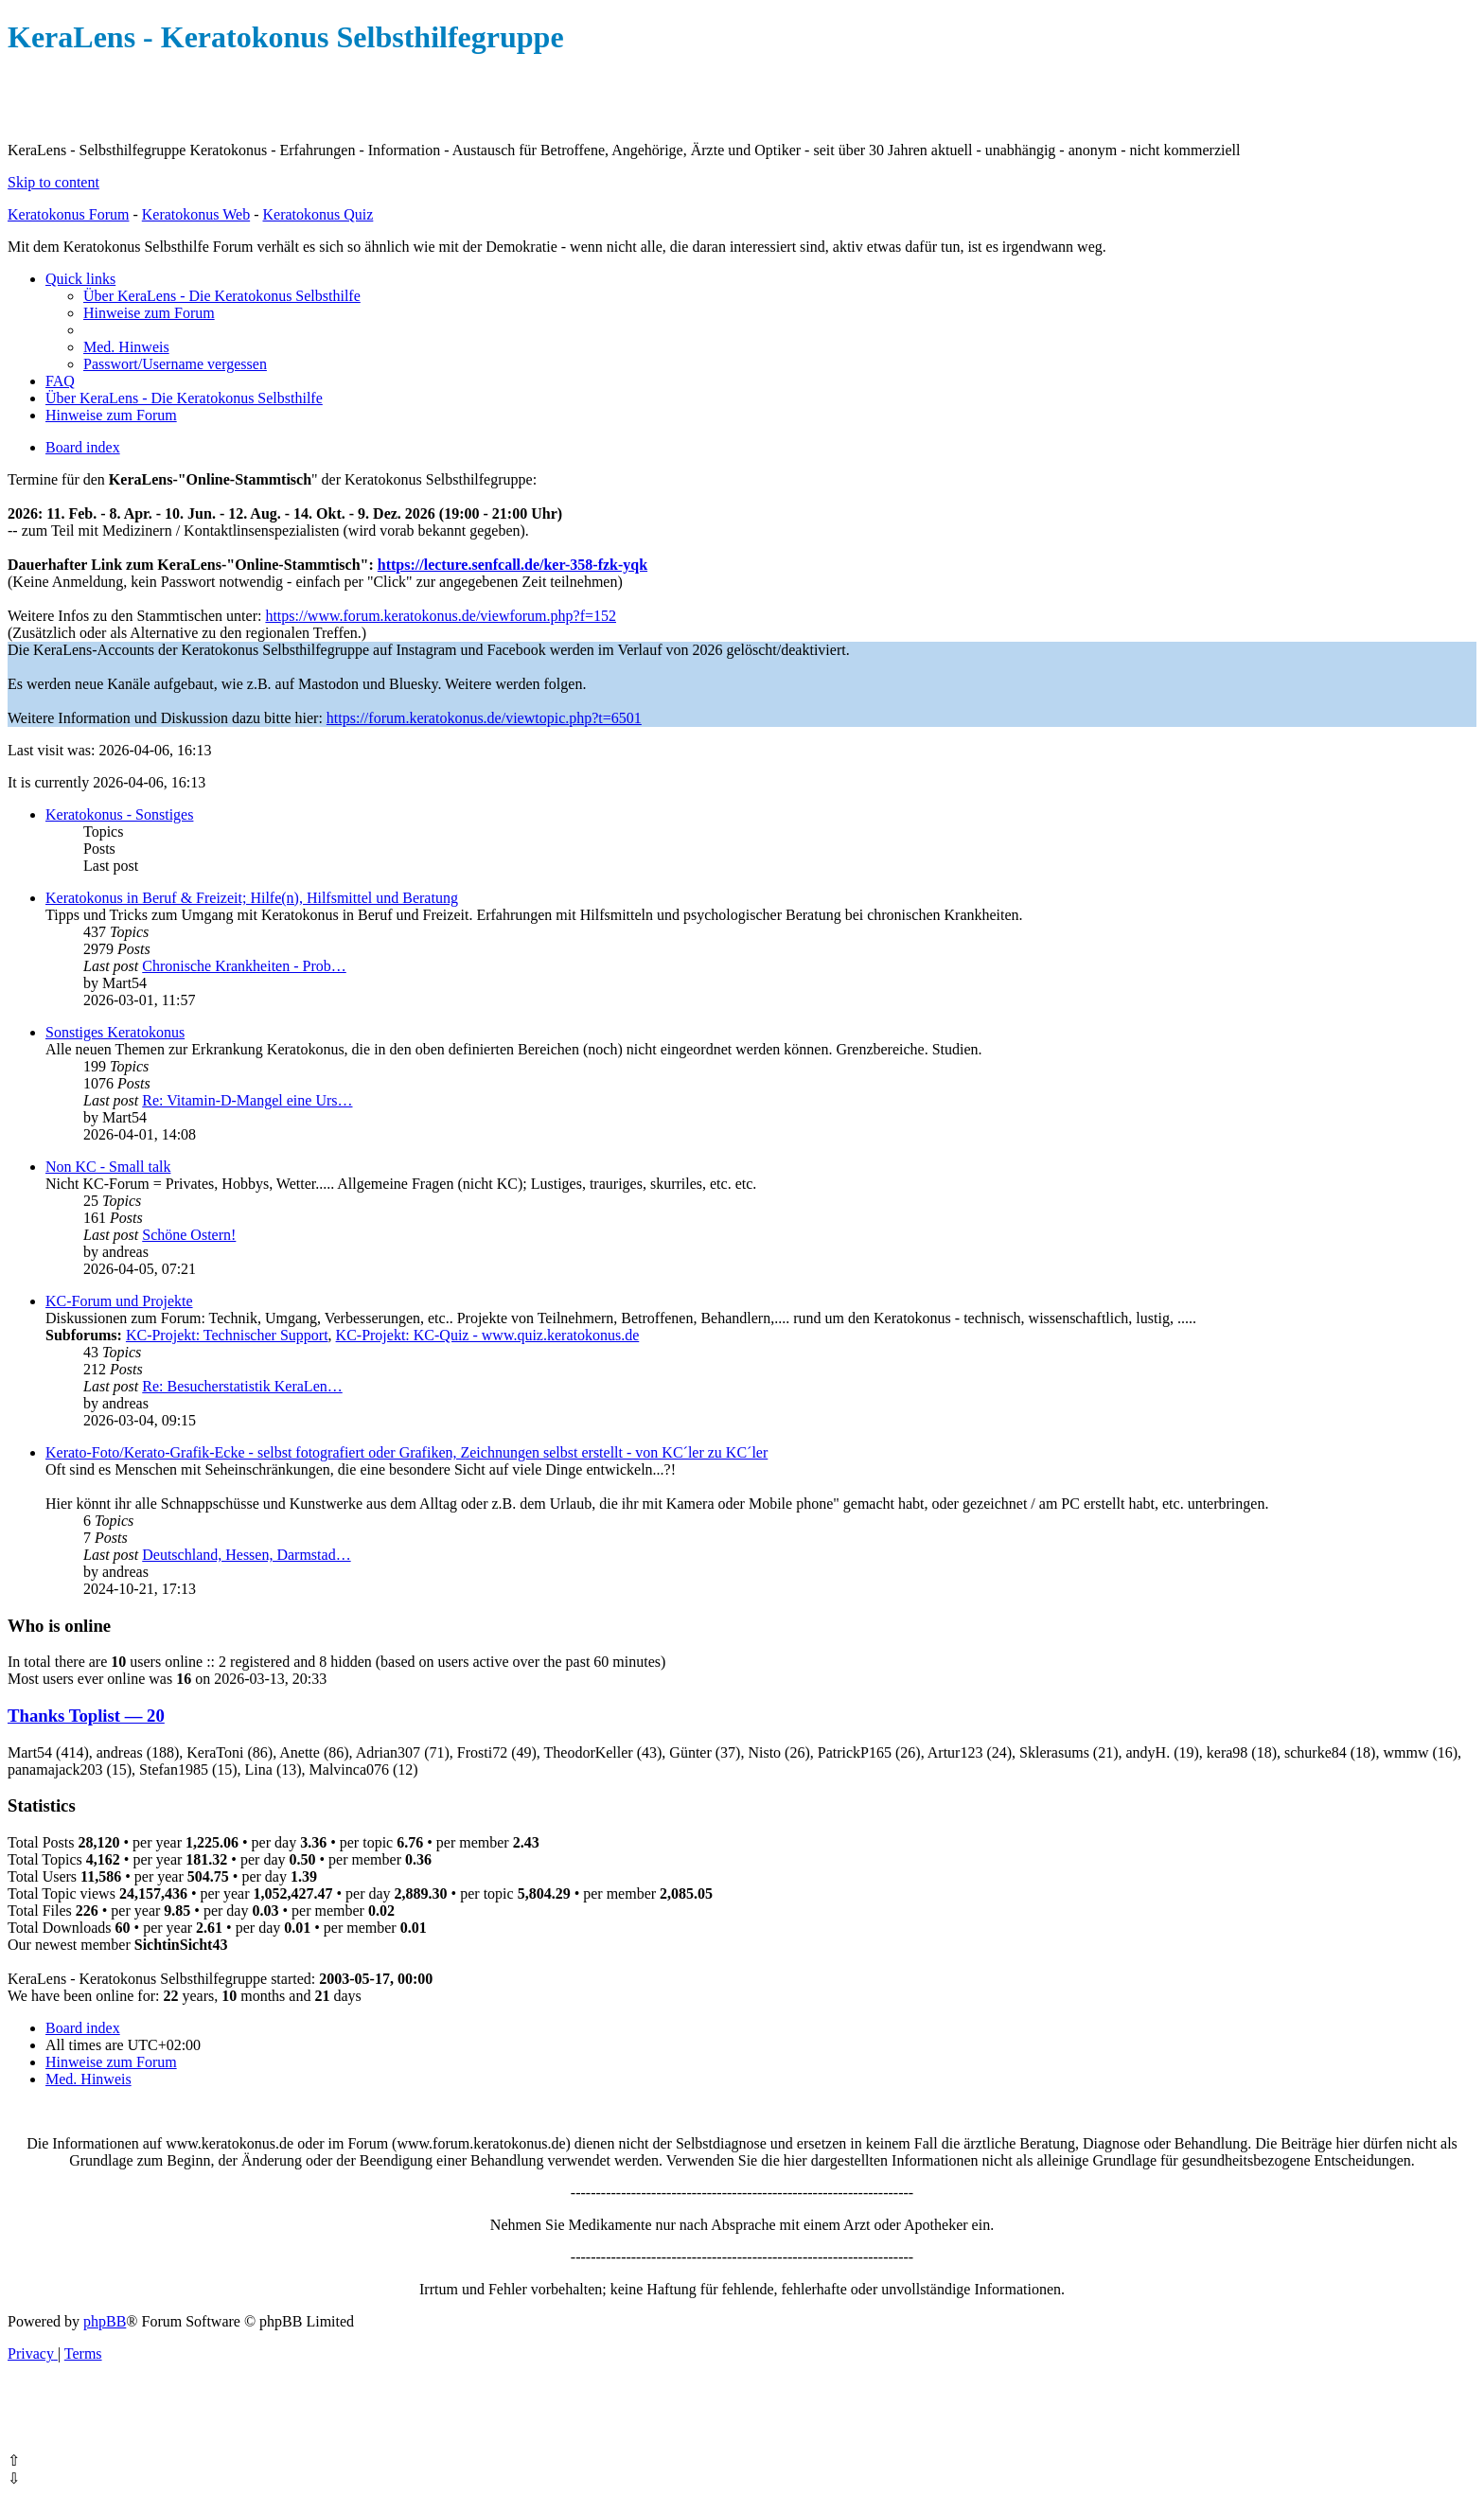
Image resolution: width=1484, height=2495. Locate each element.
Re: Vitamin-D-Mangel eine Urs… (247, 1100)
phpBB (104, 2321)
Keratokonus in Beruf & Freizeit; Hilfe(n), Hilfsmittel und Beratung (251, 898)
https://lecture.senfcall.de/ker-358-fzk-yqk (512, 565)
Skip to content (53, 182)
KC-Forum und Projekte (119, 1301)
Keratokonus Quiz (317, 214)
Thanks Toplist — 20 (86, 1715)
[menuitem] (222, 296)
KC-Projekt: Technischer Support (227, 1335)
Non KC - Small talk (107, 1167)
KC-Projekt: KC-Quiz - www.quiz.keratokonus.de (488, 1335)
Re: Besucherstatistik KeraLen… (242, 1386)
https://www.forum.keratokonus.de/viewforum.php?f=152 (440, 616)
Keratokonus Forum (68, 214)
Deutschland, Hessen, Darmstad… (246, 1555)
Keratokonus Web (196, 214)
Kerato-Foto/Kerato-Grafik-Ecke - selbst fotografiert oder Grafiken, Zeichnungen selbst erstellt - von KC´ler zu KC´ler (406, 1452)
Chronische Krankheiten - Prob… (244, 966)
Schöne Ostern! (189, 1235)
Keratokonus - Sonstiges (119, 814)
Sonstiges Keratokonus (115, 1032)
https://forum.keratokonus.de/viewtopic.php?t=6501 (484, 718)
